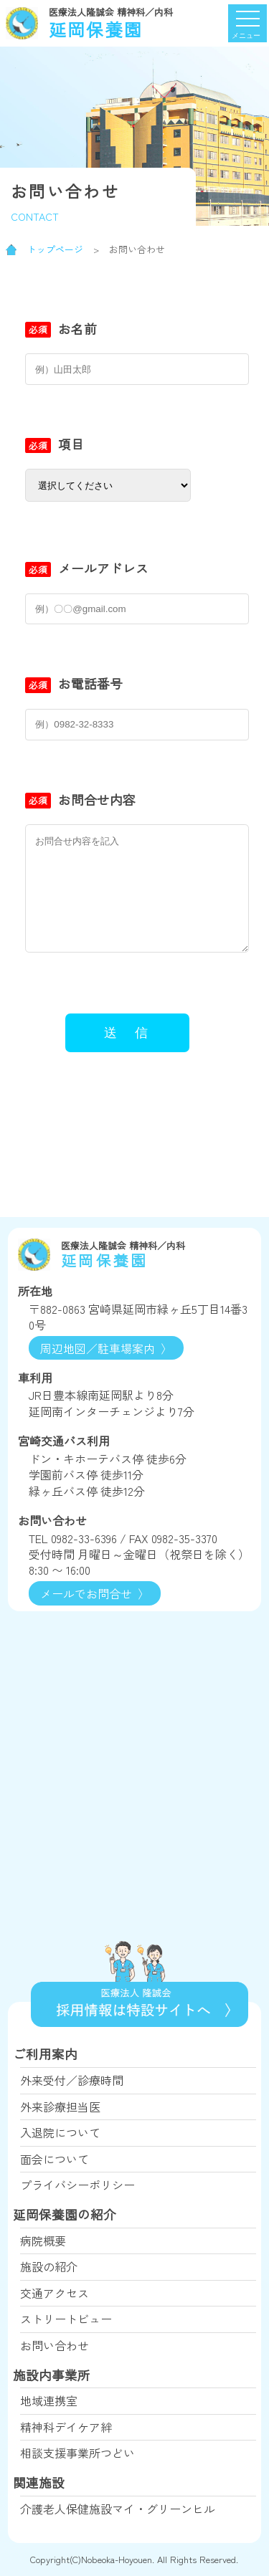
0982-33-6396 (84, 1538)
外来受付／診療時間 (71, 2080)
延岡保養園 (139, 23)
